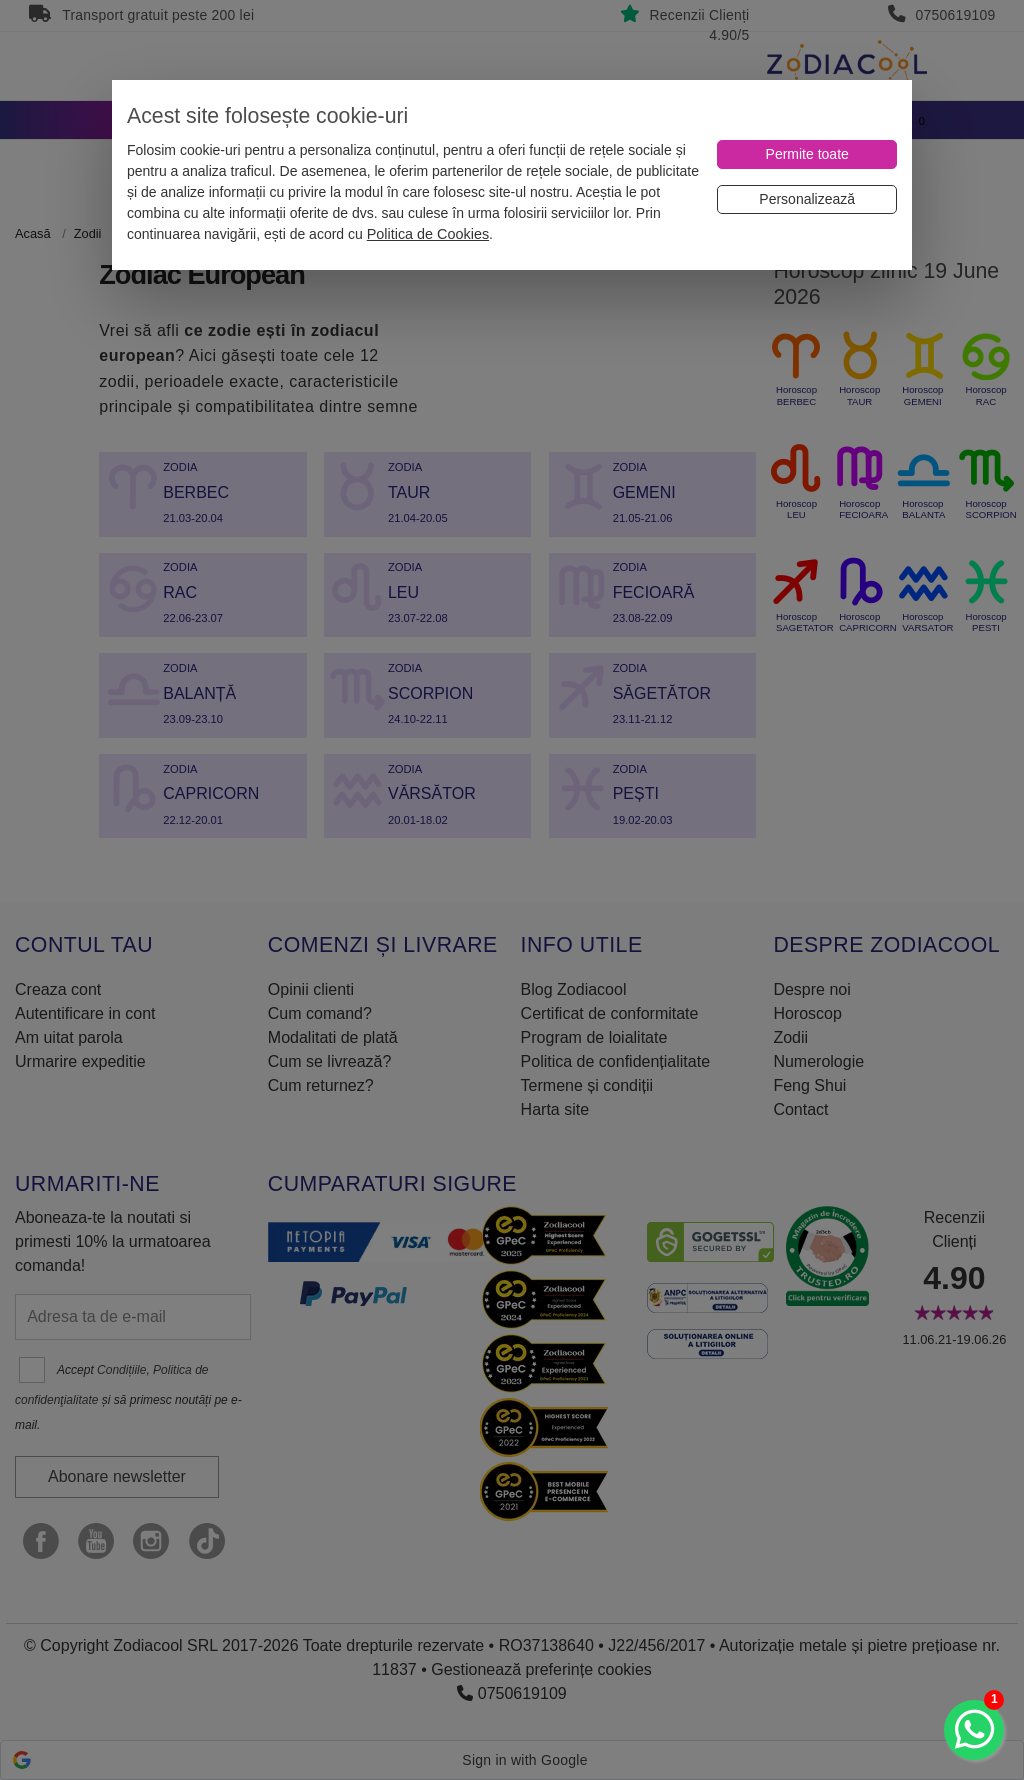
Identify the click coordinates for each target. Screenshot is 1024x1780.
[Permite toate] (807, 154)
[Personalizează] (807, 199)
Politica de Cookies (428, 234)
